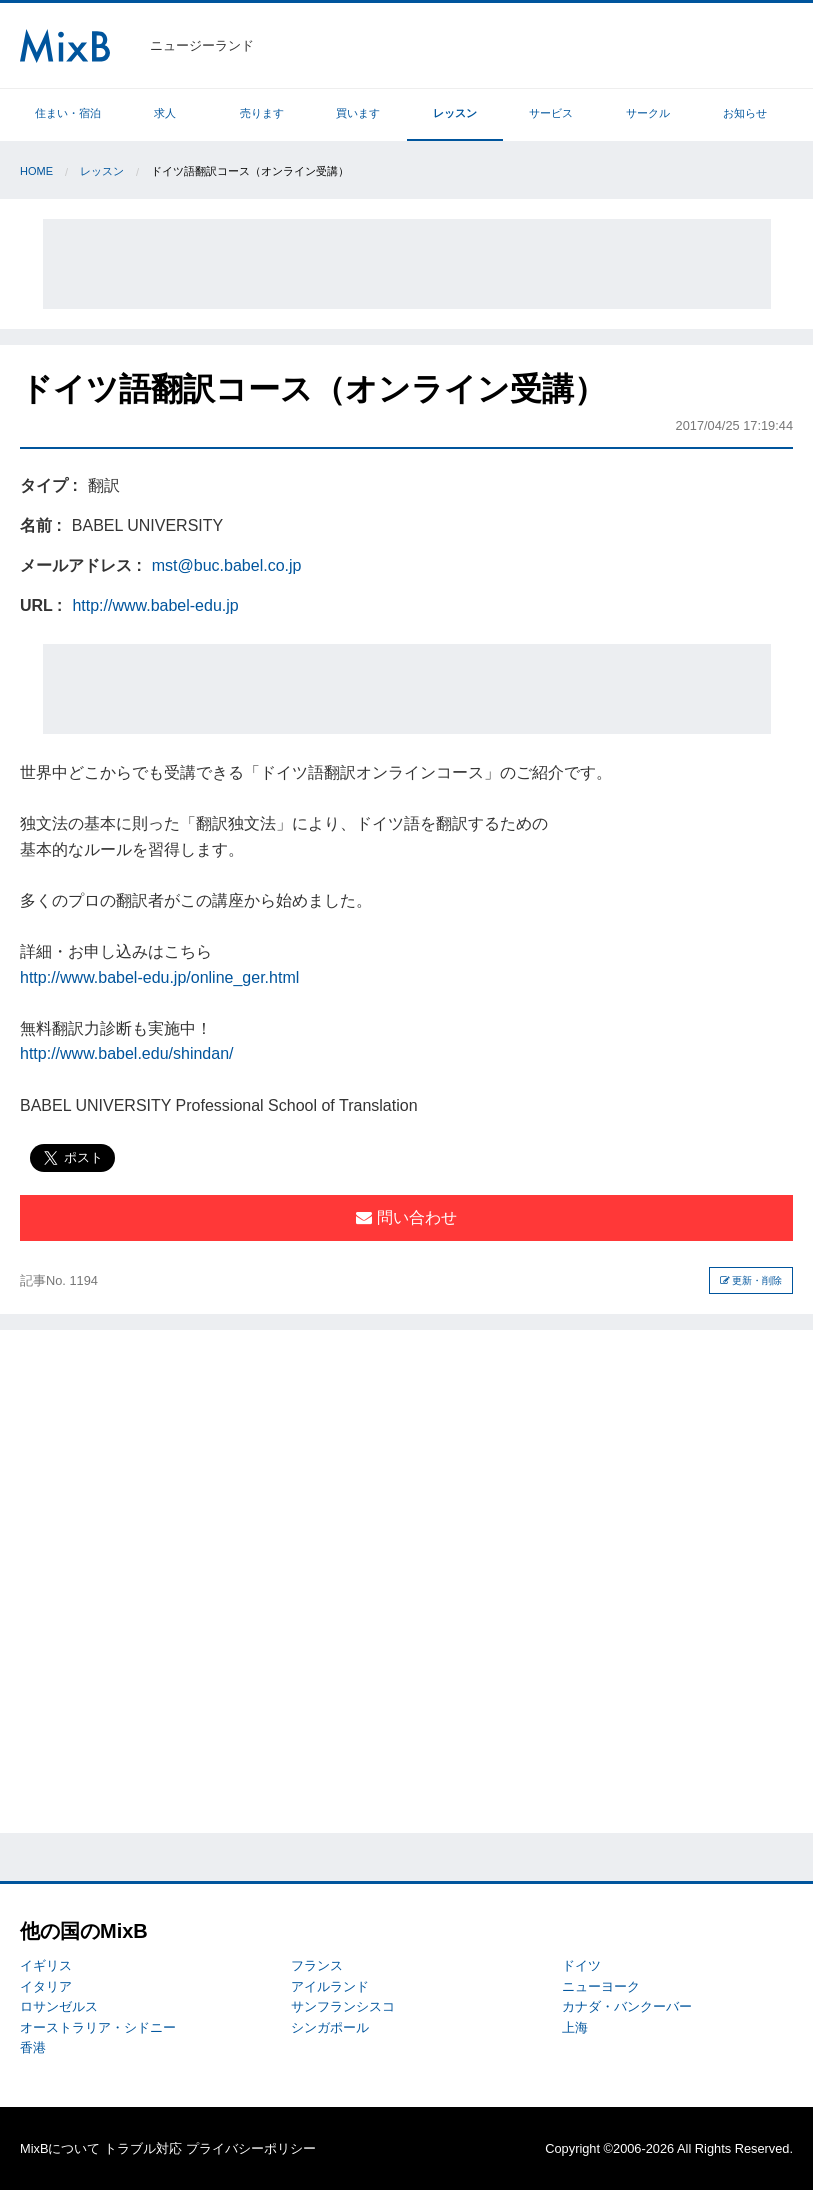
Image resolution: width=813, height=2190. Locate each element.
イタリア (46, 1986)
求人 (165, 113)
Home (36, 171)
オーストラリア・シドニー (98, 2027)
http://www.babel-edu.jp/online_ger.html (159, 977)
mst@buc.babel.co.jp (227, 565)
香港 (33, 2047)
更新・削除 (751, 1280)
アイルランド (330, 1986)
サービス (551, 113)
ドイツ (581, 1965)
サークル (648, 113)
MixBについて (60, 2148)
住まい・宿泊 (68, 113)
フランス (317, 1965)
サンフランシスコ (343, 2006)
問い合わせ (406, 1217)
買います (358, 113)
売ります (262, 113)
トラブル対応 (143, 2148)
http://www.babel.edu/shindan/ (126, 1053)
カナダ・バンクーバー (627, 2006)
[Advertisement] (407, 264)
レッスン (455, 113)
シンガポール (330, 2027)
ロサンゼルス (59, 2006)
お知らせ (745, 113)
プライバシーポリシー (251, 2148)
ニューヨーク (601, 1986)
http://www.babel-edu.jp (155, 605)
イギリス (46, 1965)
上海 (575, 2027)
